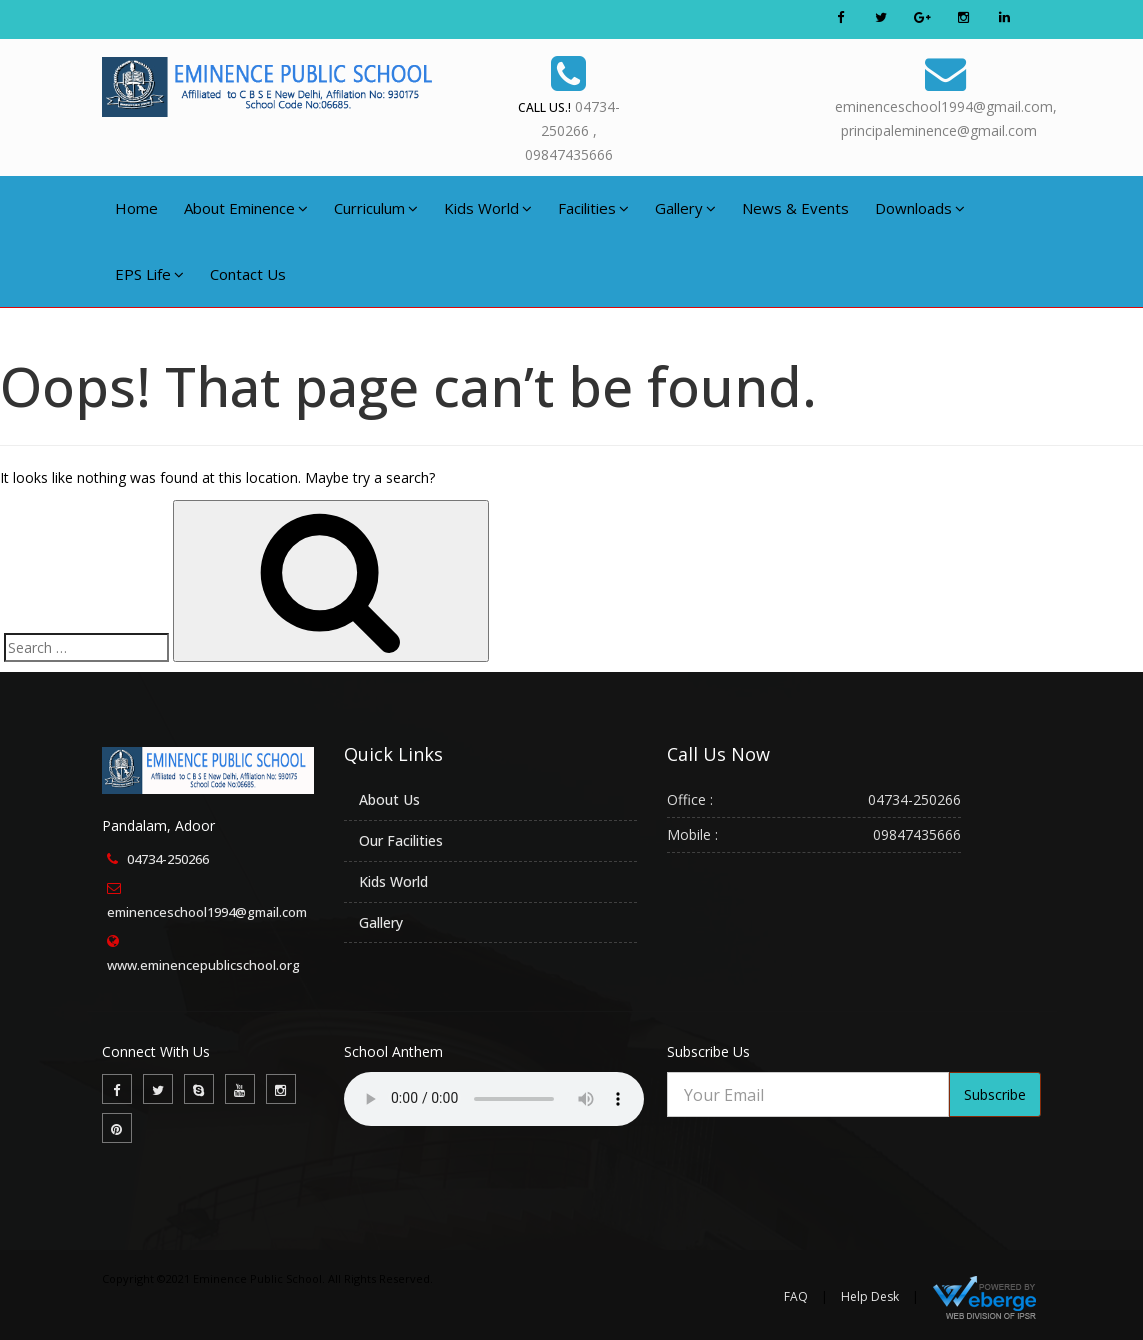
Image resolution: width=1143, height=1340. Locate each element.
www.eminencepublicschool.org (203, 965)
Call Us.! (544, 107)
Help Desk (870, 1296)
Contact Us (248, 274)
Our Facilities (401, 840)
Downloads (920, 208)
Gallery (685, 208)
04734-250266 (168, 859)
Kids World (488, 208)
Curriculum (376, 208)
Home (136, 208)
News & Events (795, 208)
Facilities (593, 208)
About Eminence (246, 208)
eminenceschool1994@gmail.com (207, 912)
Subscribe (995, 1094)
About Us (389, 799)
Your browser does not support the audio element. (494, 1099)
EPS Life (149, 274)
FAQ (796, 1296)
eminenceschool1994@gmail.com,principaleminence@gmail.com (946, 94)
